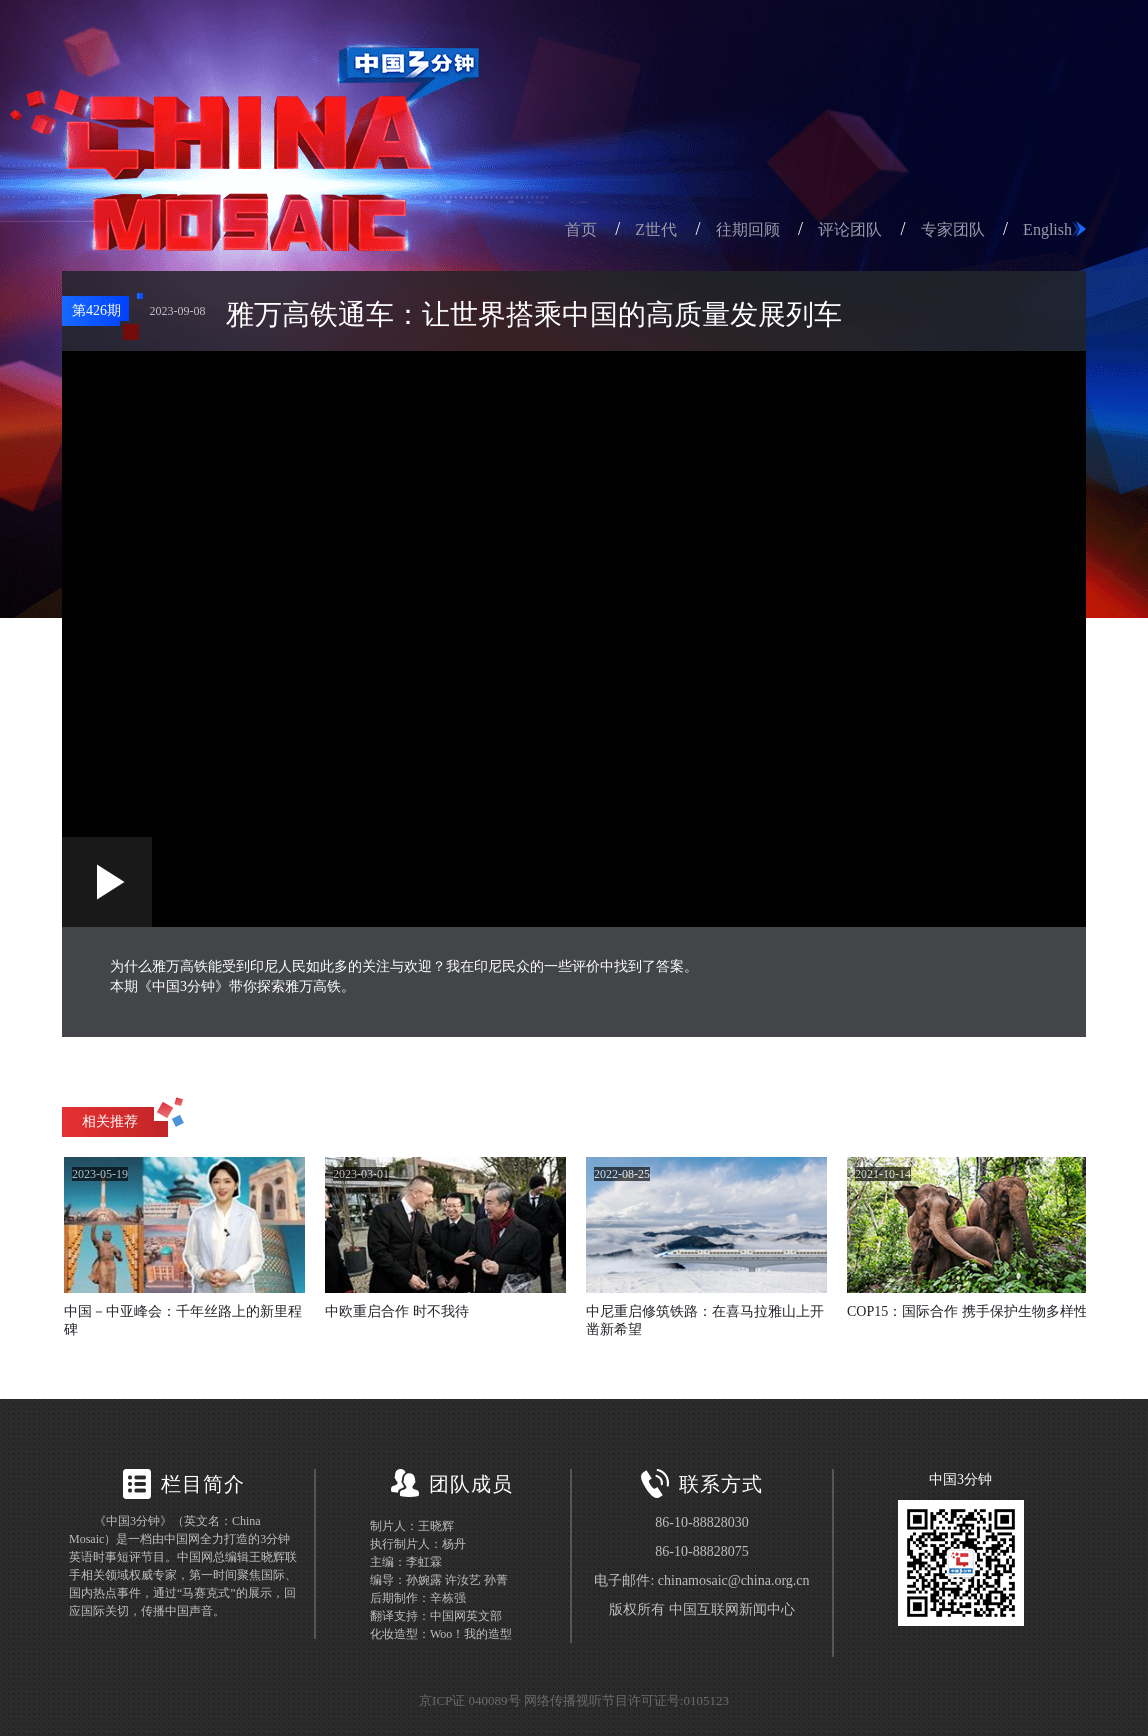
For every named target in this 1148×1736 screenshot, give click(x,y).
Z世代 (656, 229)
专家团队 (953, 229)
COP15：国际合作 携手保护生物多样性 (967, 1311)
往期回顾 (748, 229)
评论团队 (850, 229)
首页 (581, 229)
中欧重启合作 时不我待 (397, 1311)
